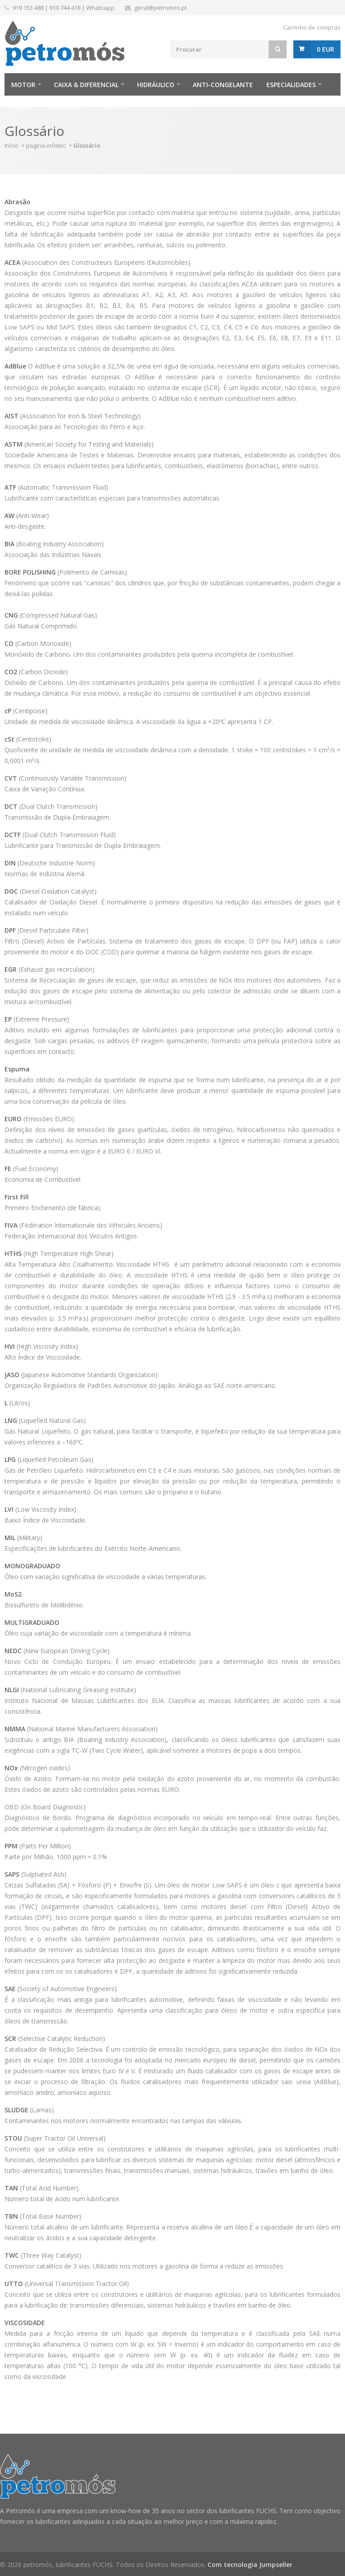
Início (11, 145)
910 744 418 (64, 8)
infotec (116, 107)
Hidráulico (155, 84)
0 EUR (325, 49)
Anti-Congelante (223, 84)
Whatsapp (100, 8)
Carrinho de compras (312, 27)
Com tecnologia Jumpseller (250, 2564)
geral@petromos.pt (160, 8)
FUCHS (21, 107)
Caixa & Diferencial (86, 84)
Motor (23, 84)
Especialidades (291, 84)
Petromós (66, 107)
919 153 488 (28, 8)
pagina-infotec (46, 145)
